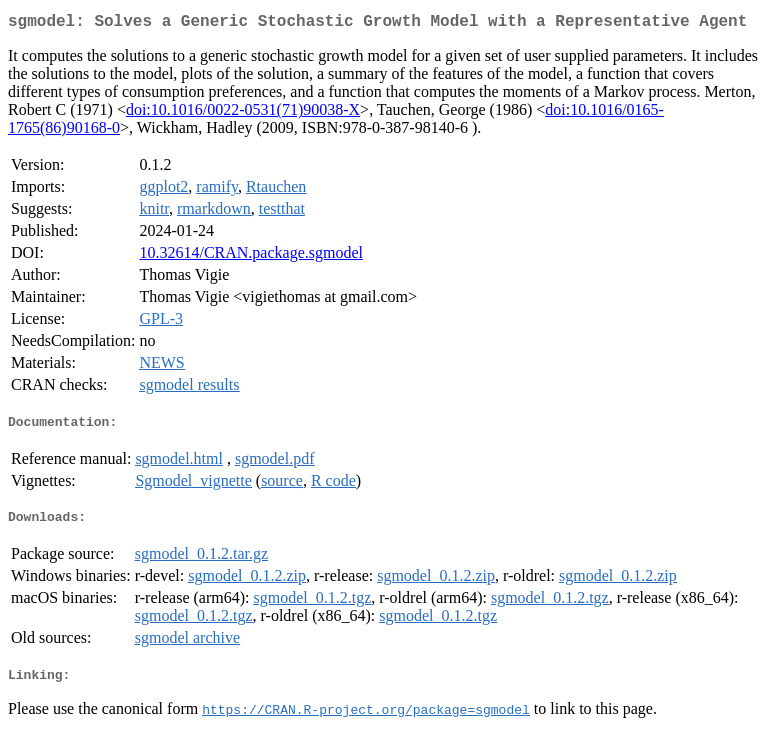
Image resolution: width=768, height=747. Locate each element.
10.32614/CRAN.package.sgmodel (251, 256)
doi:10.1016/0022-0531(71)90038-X (243, 113)
